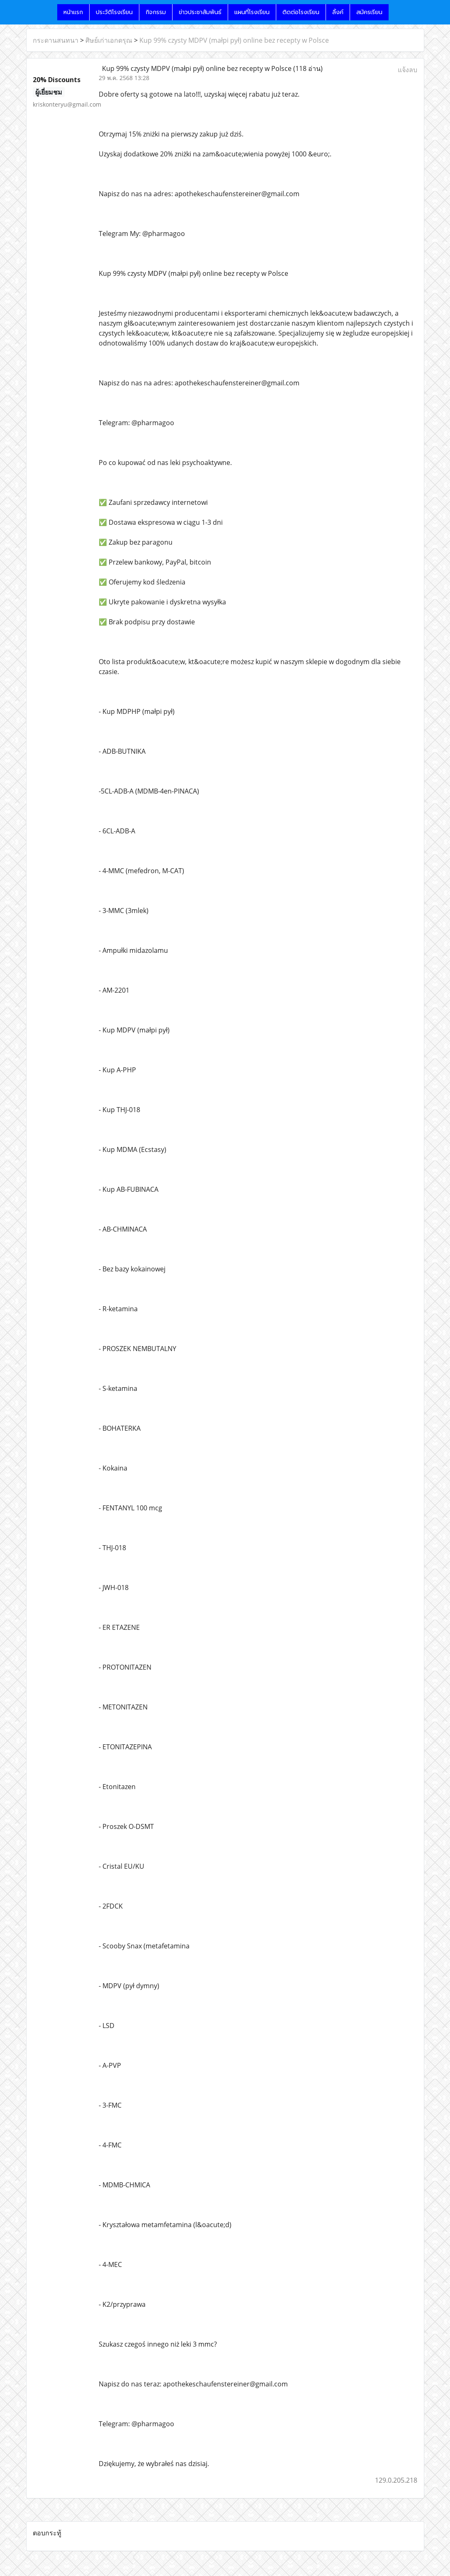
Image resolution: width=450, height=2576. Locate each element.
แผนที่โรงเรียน (252, 12)
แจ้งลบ (407, 69)
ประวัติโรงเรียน (114, 12)
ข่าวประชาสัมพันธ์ (200, 12)
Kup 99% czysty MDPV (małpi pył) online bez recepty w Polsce (234, 40)
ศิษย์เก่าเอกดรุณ (108, 40)
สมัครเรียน (369, 12)
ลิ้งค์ (337, 12)
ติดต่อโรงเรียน (300, 12)
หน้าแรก (73, 12)
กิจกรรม (156, 12)
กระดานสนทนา (55, 40)
